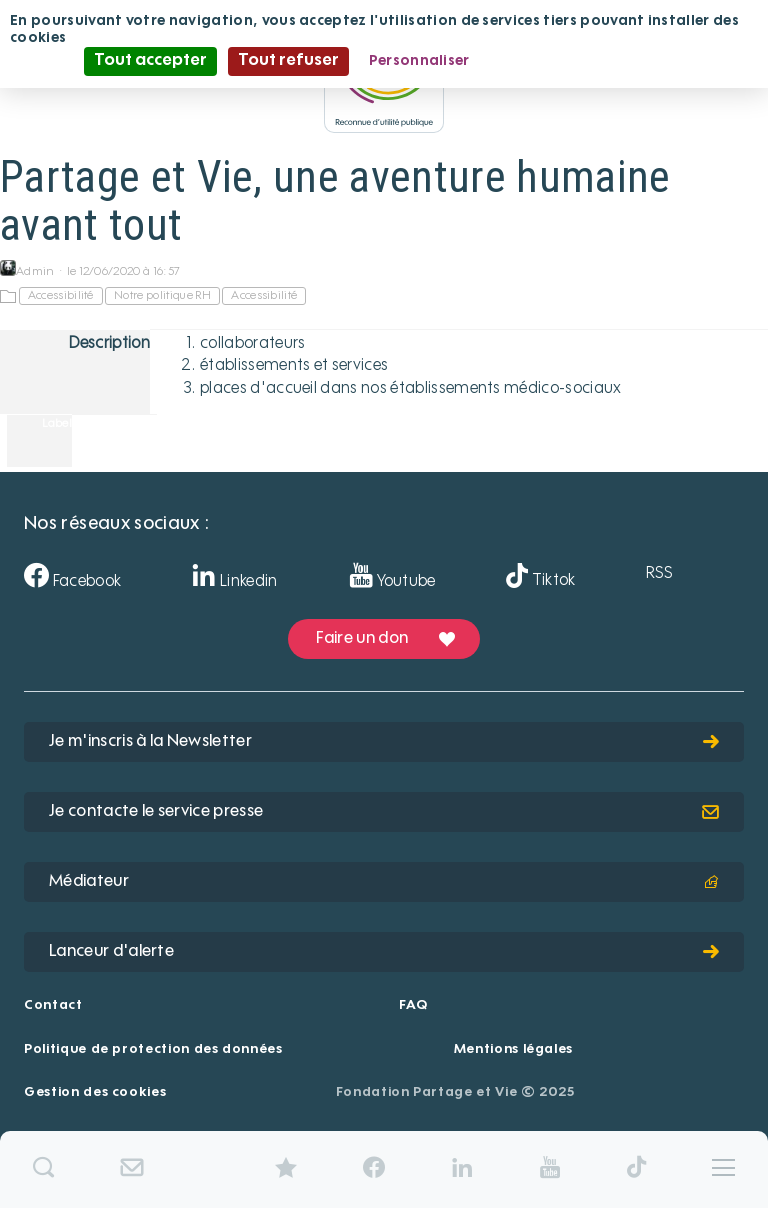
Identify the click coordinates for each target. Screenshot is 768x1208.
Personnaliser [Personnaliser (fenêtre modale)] (419, 61)
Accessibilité (61, 296)
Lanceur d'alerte (384, 952)
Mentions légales (513, 1049)
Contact (53, 1005)
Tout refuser (288, 61)
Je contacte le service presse (384, 812)
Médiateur (384, 882)
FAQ (413, 1005)
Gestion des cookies (95, 1092)
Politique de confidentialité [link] (587, 61)
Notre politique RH (162, 296)
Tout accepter (150, 61)
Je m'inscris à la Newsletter (384, 742)
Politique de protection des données (153, 1049)
